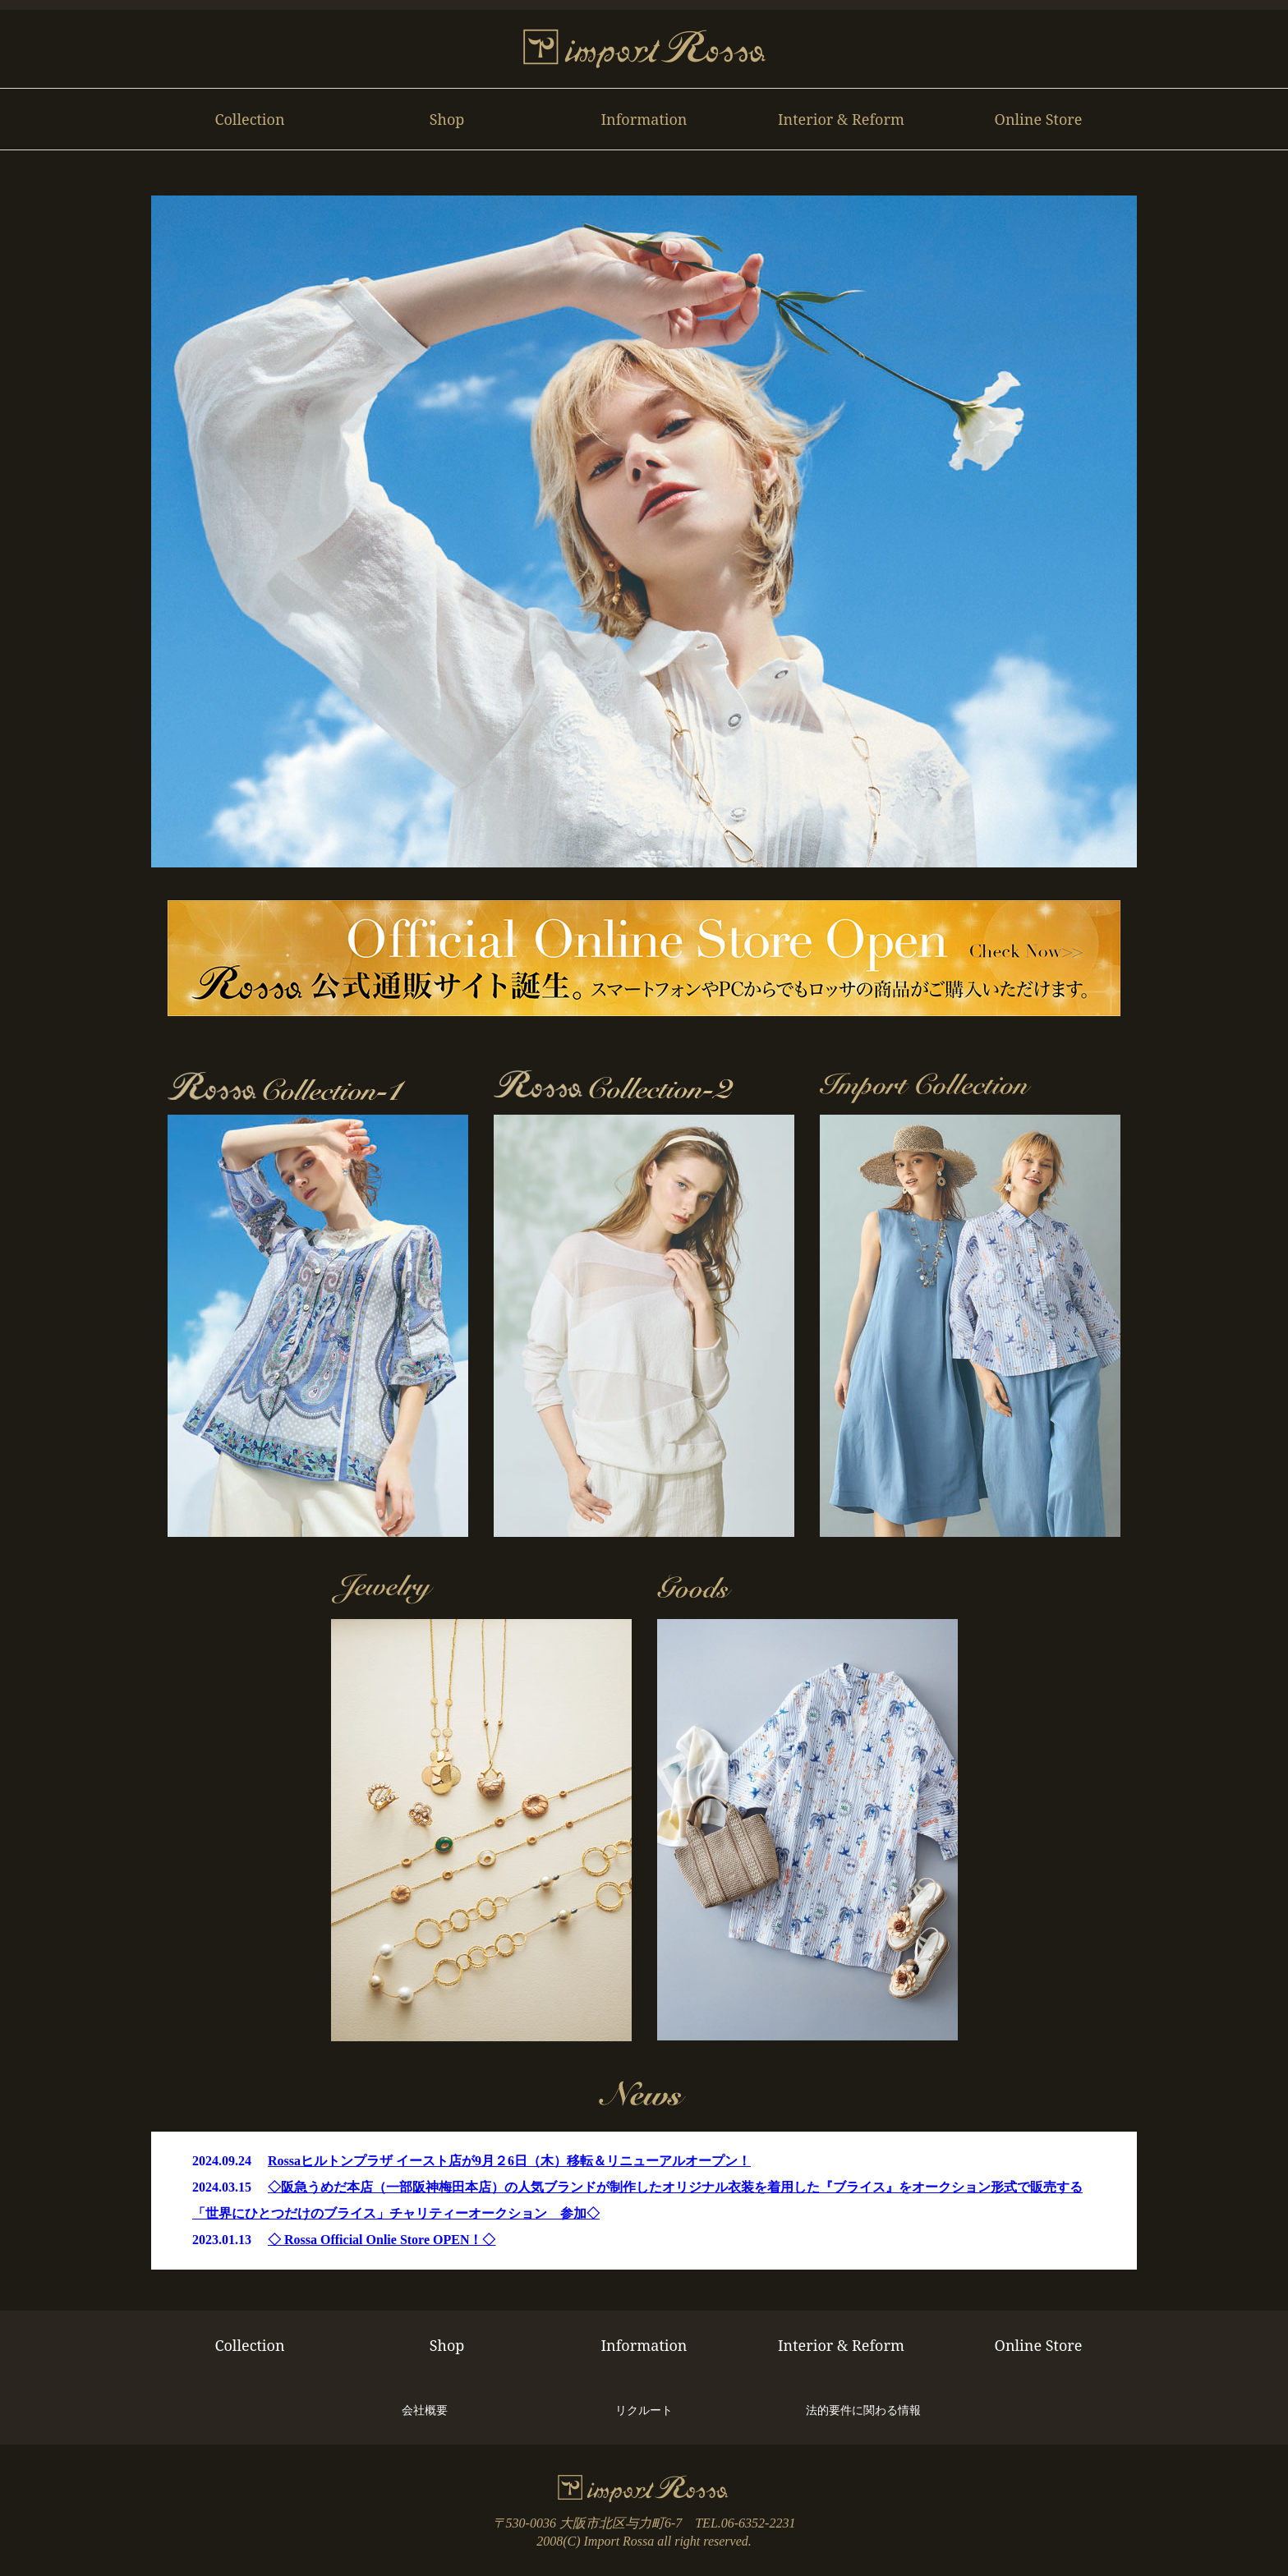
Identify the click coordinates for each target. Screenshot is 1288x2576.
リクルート (644, 2409)
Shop (447, 119)
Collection (249, 119)
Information (644, 119)
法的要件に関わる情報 (863, 2409)
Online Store (1039, 119)
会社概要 (425, 2409)
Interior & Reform (841, 119)
